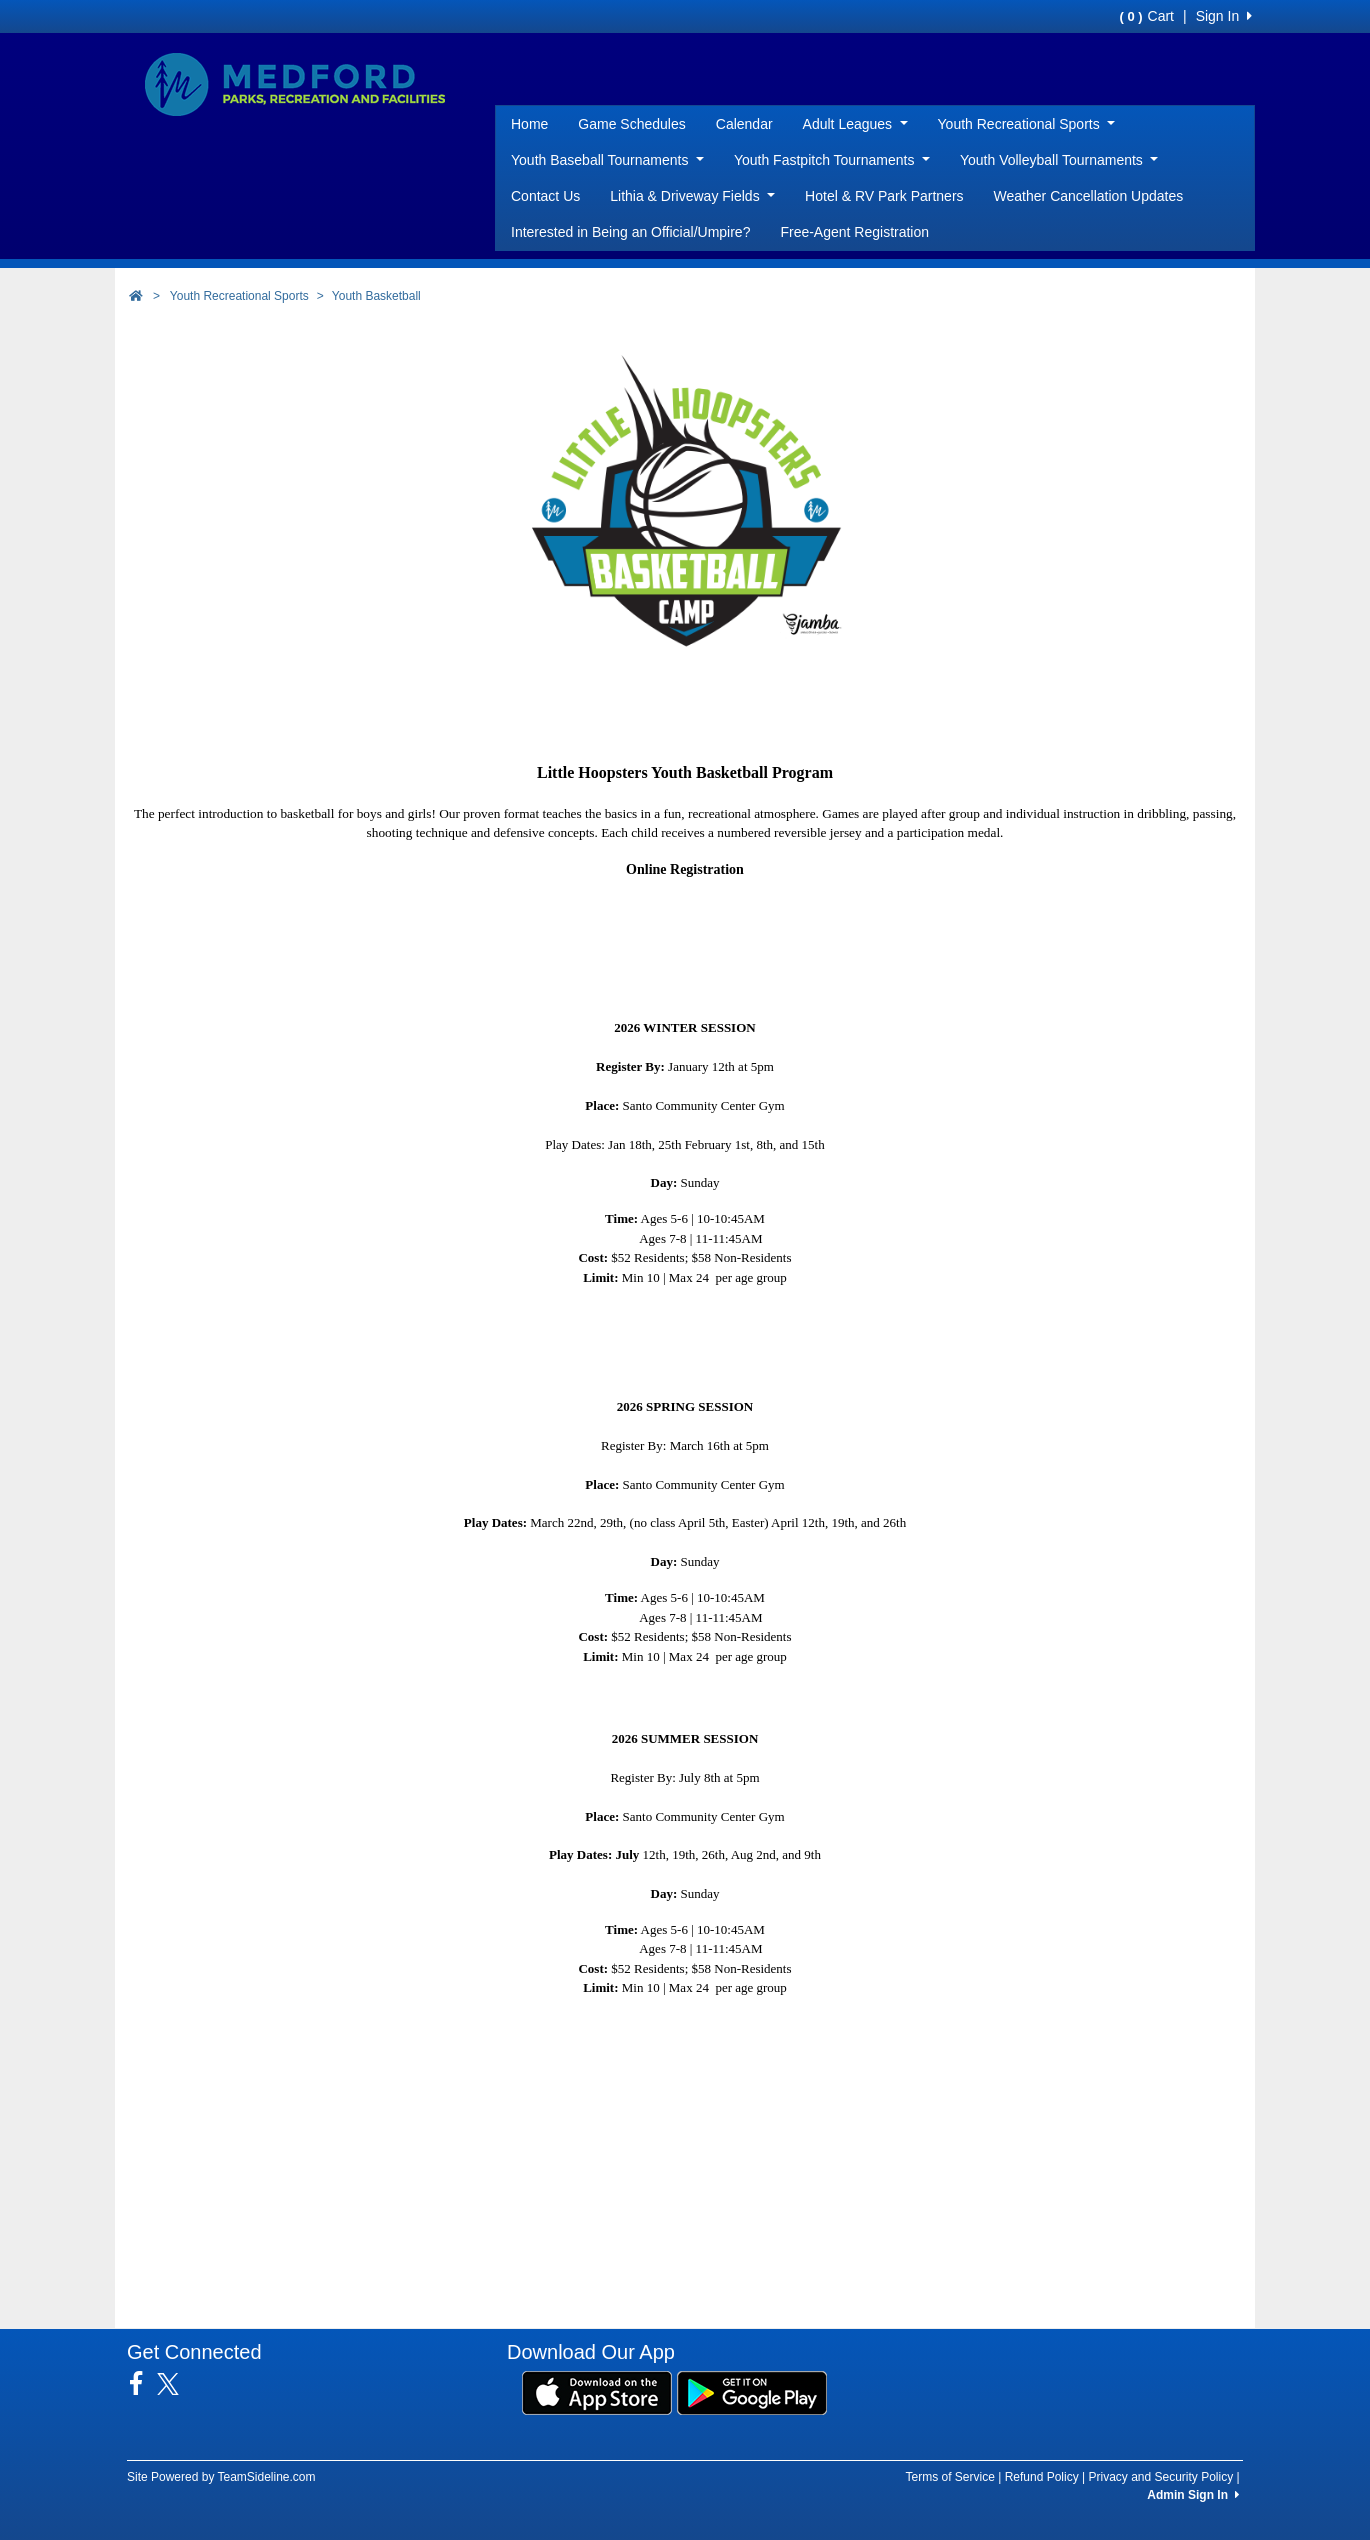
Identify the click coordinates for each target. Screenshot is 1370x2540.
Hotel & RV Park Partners (884, 196)
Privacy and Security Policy (1160, 2477)
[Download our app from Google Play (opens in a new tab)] (752, 2391)
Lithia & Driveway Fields (692, 196)
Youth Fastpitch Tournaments (832, 160)
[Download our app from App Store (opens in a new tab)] (597, 2391)
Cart (1147, 16)
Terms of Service (949, 2477)
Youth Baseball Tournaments (607, 160)
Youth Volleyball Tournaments (1059, 160)
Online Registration (685, 869)
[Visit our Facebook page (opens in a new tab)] (143, 2384)
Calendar (744, 124)
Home (529, 124)
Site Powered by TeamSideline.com (221, 2477)
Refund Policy (1042, 2477)
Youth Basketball (376, 296)
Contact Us (545, 196)
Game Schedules (631, 124)
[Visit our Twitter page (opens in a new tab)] (175, 2384)
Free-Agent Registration (854, 232)
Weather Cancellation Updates (1089, 196)
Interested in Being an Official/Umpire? (630, 232)
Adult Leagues (855, 124)
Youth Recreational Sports (1027, 124)
